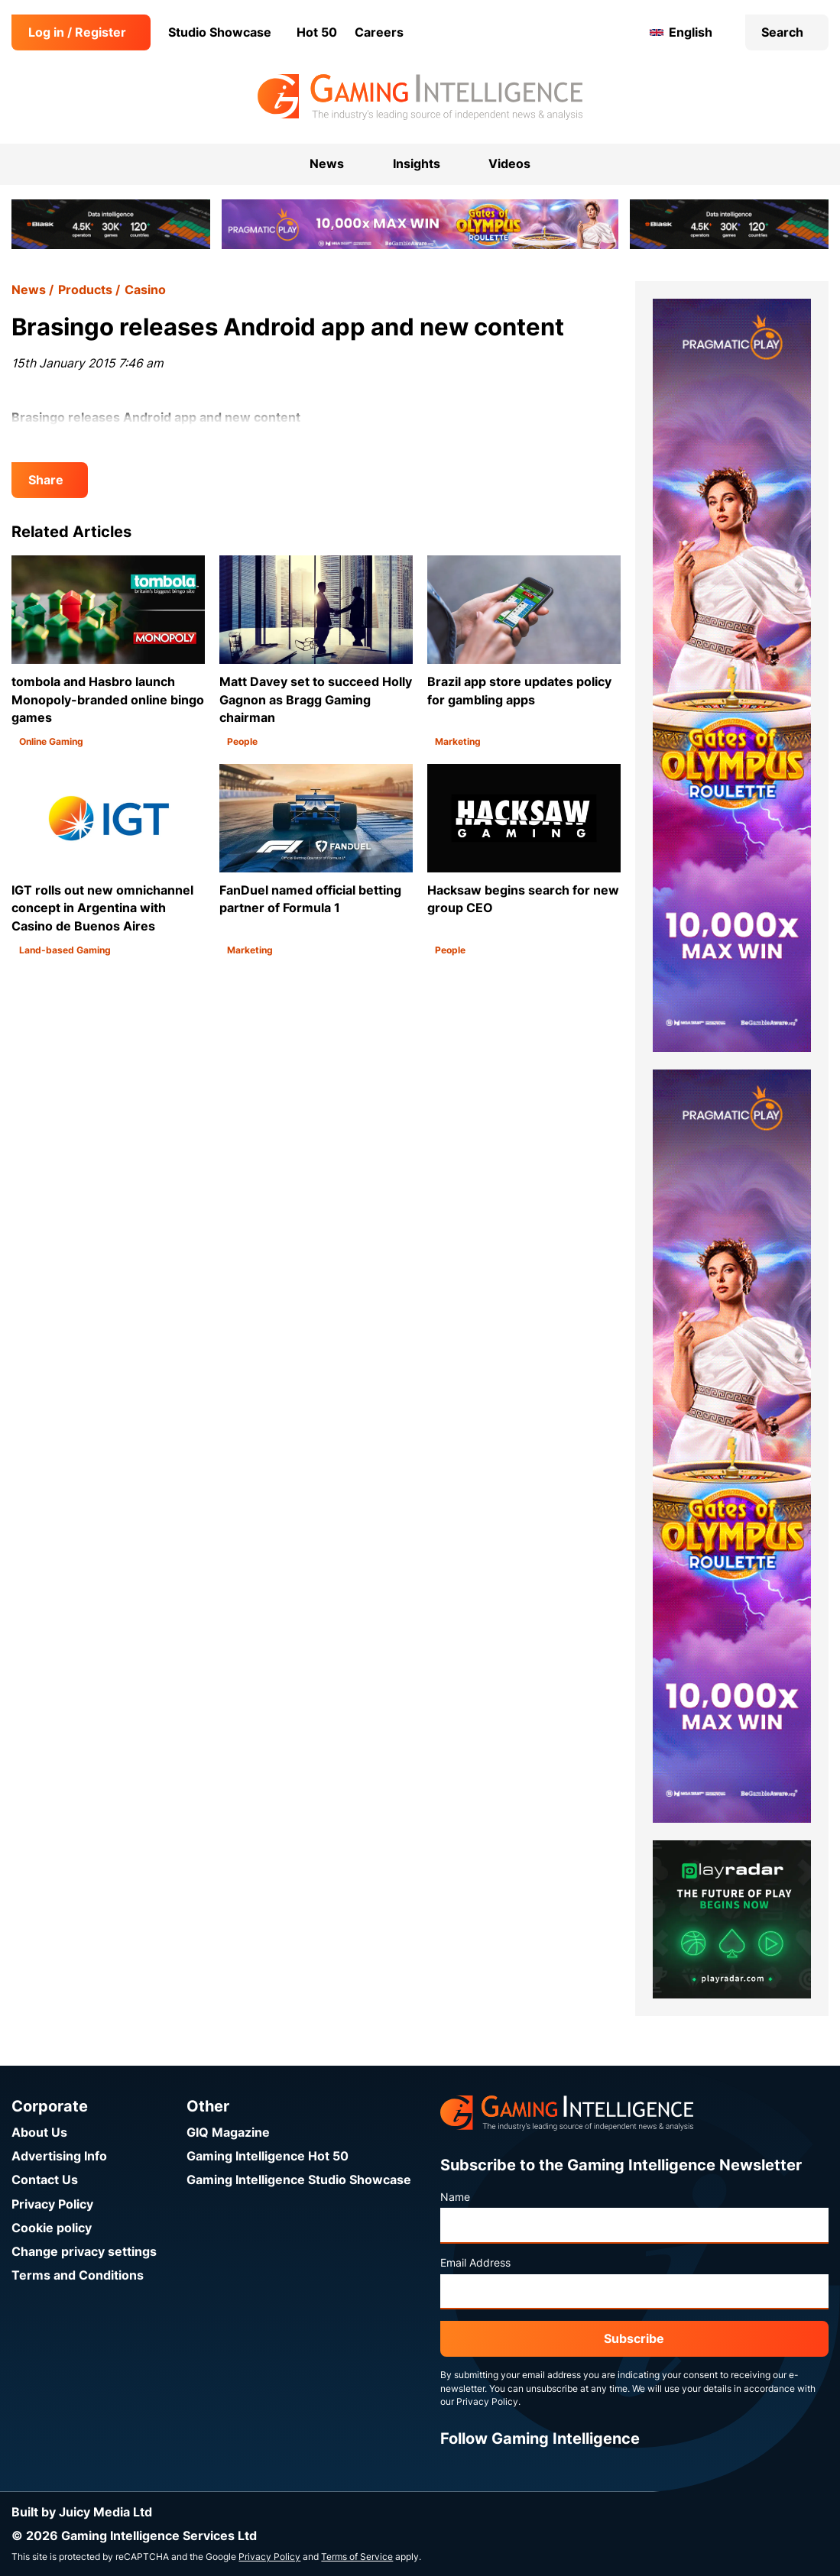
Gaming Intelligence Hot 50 (267, 2156)
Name (455, 2197)
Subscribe (634, 2339)
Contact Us (44, 2180)
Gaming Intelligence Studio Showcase (298, 2180)
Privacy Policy (52, 2204)
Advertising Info (59, 2156)
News (28, 290)
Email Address (475, 2263)
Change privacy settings (84, 2251)
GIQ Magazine (228, 2132)
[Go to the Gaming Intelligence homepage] (420, 97)
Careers (379, 32)
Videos (509, 164)
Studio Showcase (219, 32)
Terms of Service (357, 2557)
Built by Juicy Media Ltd (81, 2512)
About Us (39, 2132)
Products (85, 290)
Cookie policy (51, 2228)
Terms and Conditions (77, 2275)
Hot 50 (317, 32)
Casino (145, 290)
